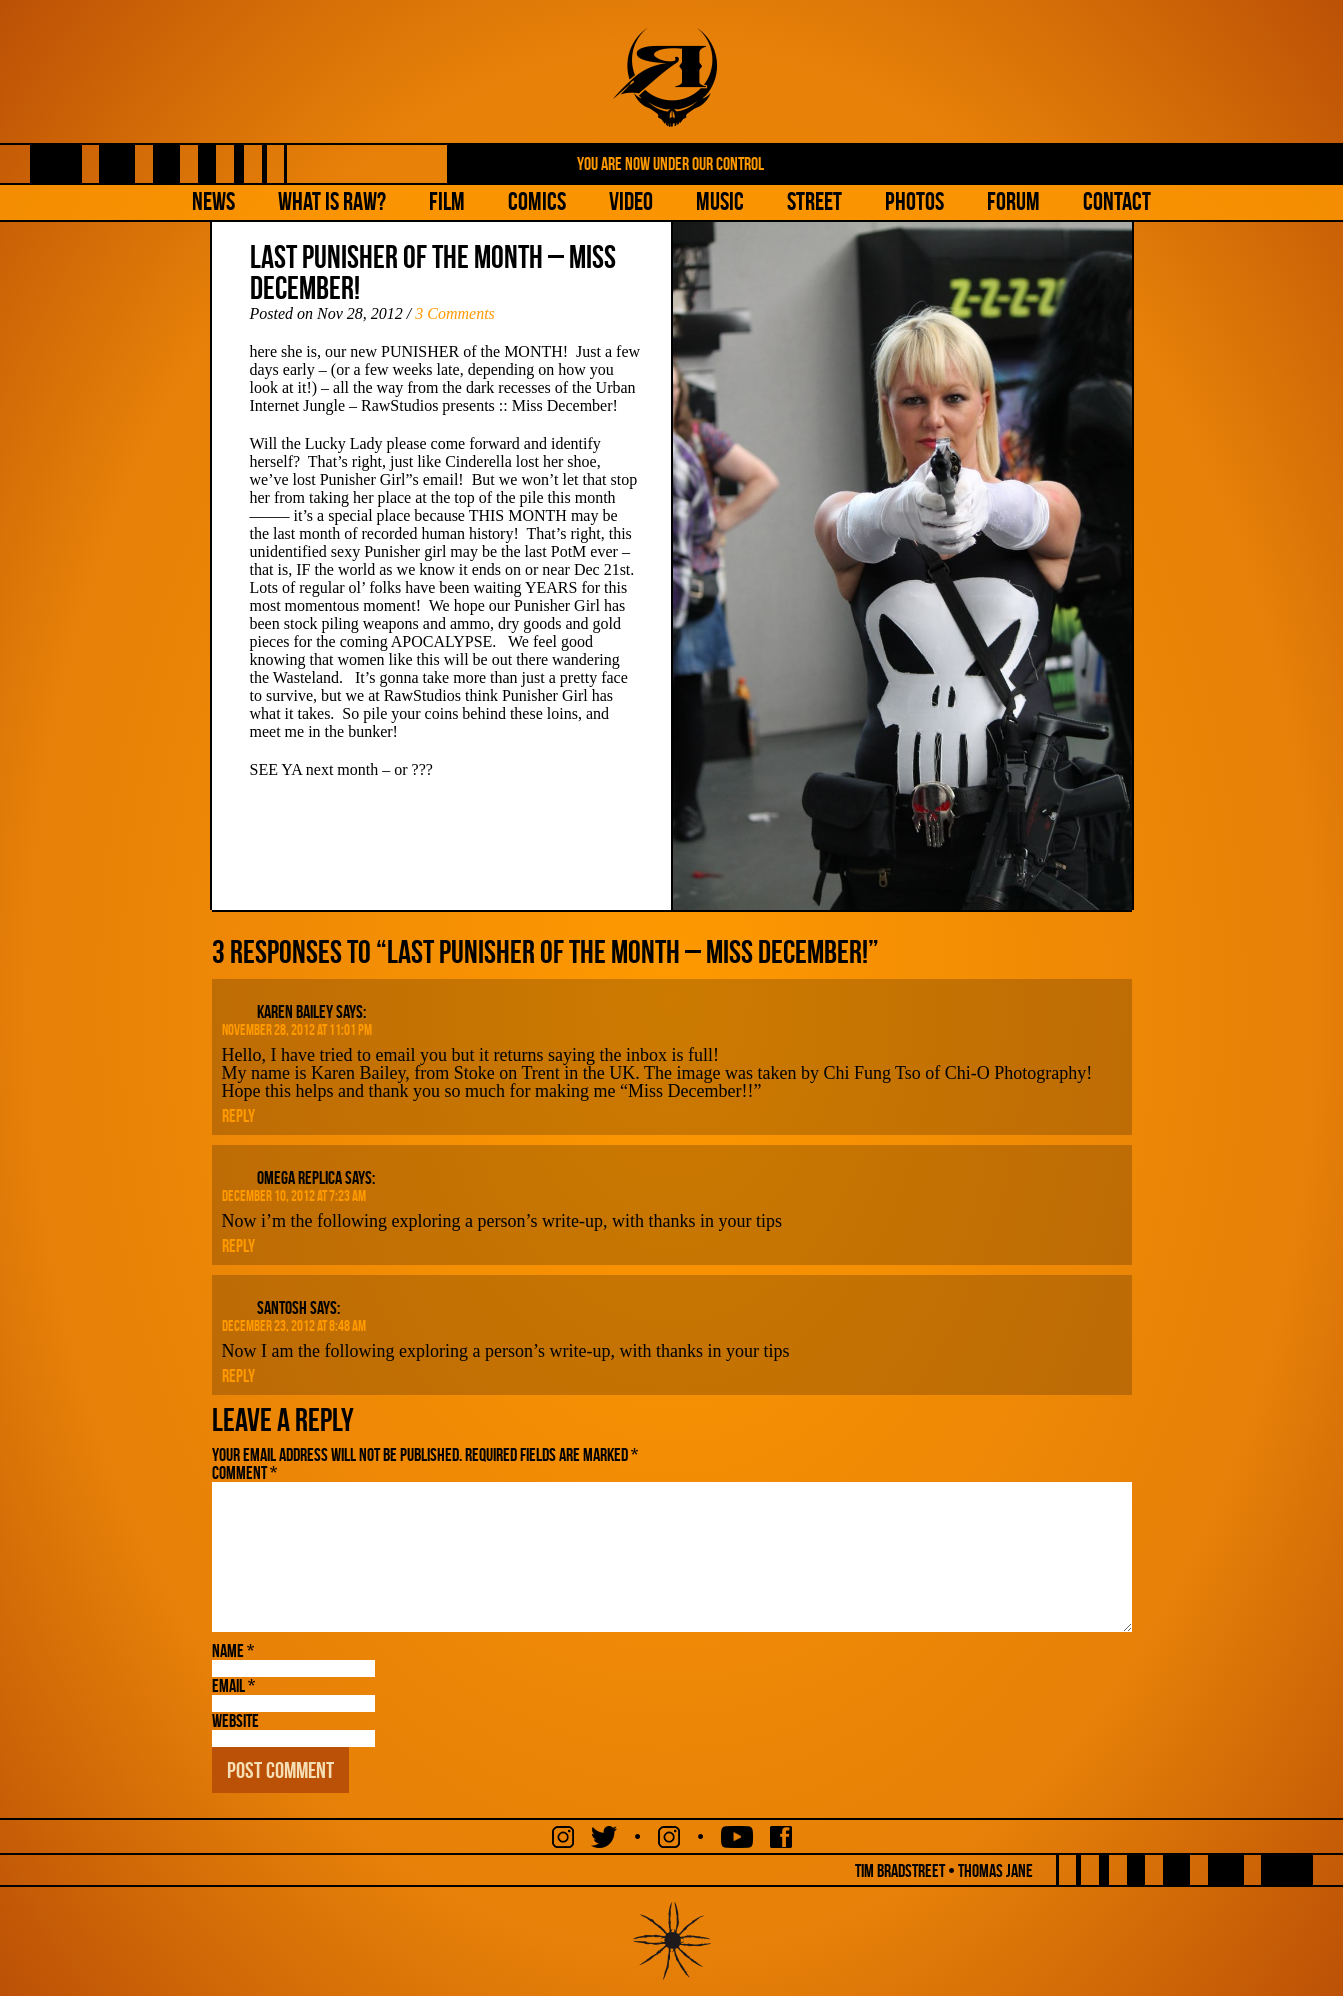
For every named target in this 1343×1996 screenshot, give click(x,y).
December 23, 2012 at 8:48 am (294, 1326)
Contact (1117, 201)
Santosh (282, 1308)
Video (631, 201)
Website (235, 1721)
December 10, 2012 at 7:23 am (294, 1196)
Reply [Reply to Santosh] (238, 1376)
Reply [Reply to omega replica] (238, 1246)
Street (814, 201)
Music (720, 201)
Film (447, 201)
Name (233, 1651)
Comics (537, 201)
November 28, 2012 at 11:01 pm (297, 1030)
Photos (914, 201)
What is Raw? (332, 201)
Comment (244, 1473)
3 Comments (455, 313)
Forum (1013, 201)
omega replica (299, 1178)
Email (233, 1686)
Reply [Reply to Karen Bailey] (238, 1116)
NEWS (213, 201)
